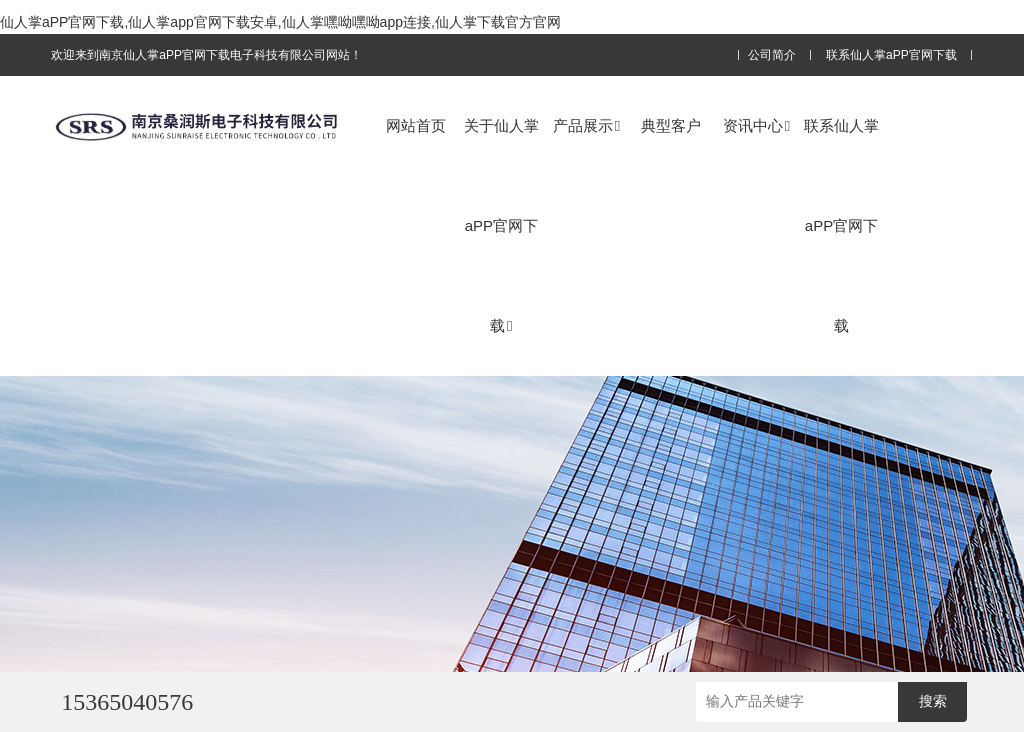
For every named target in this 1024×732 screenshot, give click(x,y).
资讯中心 (756, 125)
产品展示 (586, 125)
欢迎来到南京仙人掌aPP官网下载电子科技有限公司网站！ (206, 55)
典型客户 (671, 125)
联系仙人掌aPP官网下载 (891, 55)
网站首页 (416, 125)
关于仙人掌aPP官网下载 (501, 225)
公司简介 (772, 55)
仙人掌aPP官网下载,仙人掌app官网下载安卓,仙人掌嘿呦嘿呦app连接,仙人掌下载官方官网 (280, 22)
